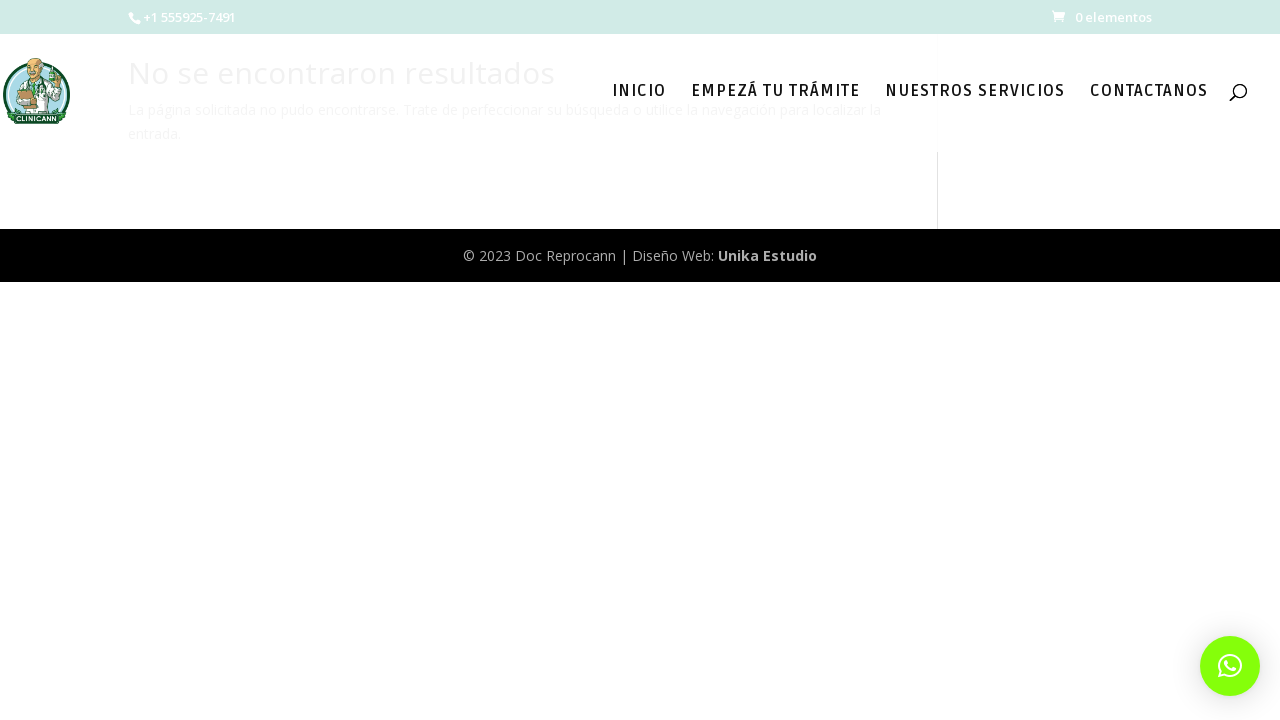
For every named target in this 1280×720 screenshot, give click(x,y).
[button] (1230, 666)
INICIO (639, 92)
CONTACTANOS (1149, 92)
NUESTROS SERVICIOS (975, 92)
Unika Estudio (767, 255)
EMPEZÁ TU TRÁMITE (775, 92)
